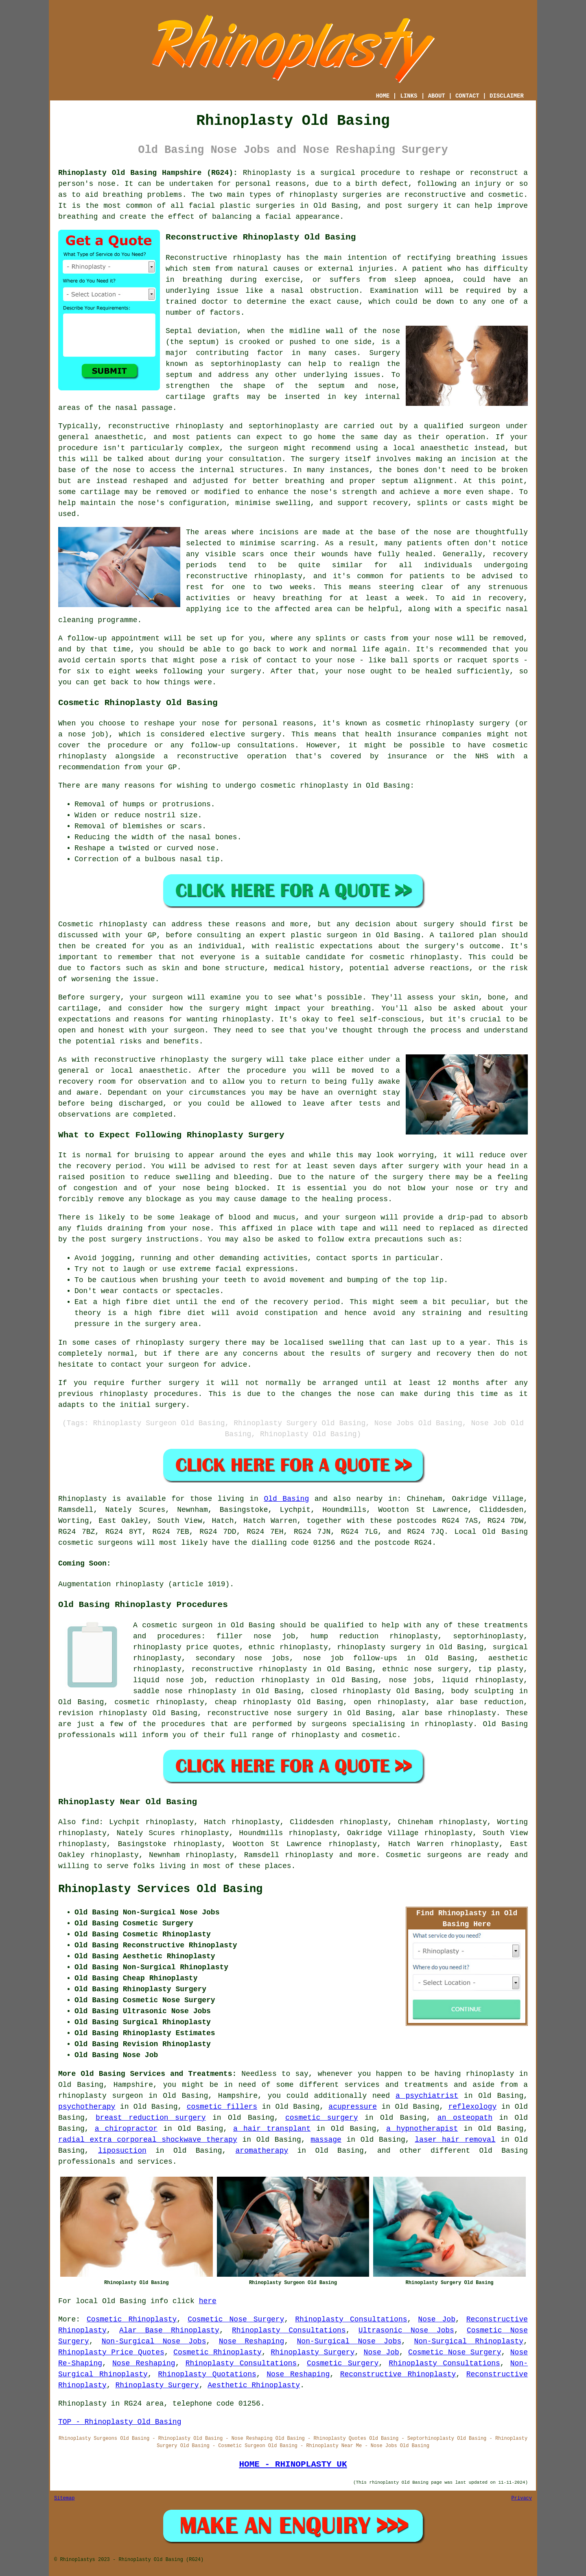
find (90, 1822)
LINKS (408, 96)
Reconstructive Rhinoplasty (398, 2374)
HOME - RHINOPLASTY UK (293, 2464)
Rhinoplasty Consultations (351, 2319)
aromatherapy (262, 2151)
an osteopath (464, 2118)
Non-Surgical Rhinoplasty (468, 2341)
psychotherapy (86, 2107)
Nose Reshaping (251, 2341)
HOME (383, 96)
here (207, 2301)
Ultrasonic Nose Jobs (406, 2330)
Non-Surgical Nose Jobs (154, 2341)
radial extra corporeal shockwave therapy (147, 2140)
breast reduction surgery (151, 2118)
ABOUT (436, 96)
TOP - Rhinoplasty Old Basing (119, 2422)
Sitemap (64, 2498)
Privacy (522, 2498)
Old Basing (286, 1499)
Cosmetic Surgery (342, 2363)
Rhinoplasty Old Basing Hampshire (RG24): (148, 173)
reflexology (472, 2107)
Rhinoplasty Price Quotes (111, 2352)
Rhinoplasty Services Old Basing (160, 1889)
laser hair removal (455, 2140)
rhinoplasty (313, 195)
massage (325, 2140)
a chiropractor (126, 2129)
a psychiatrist (427, 2096)
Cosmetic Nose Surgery (236, 2319)
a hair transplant (271, 2129)
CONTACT (467, 96)
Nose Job (436, 2319)
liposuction (122, 2151)
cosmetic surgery (321, 2118)
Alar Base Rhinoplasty (169, 2330)
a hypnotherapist (422, 2129)
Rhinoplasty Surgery (312, 2352)
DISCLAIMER (507, 96)
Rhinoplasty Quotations (207, 2374)
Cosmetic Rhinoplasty (132, 2319)
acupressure (352, 2107)
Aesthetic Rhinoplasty (254, 2385)
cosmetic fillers (222, 2107)
